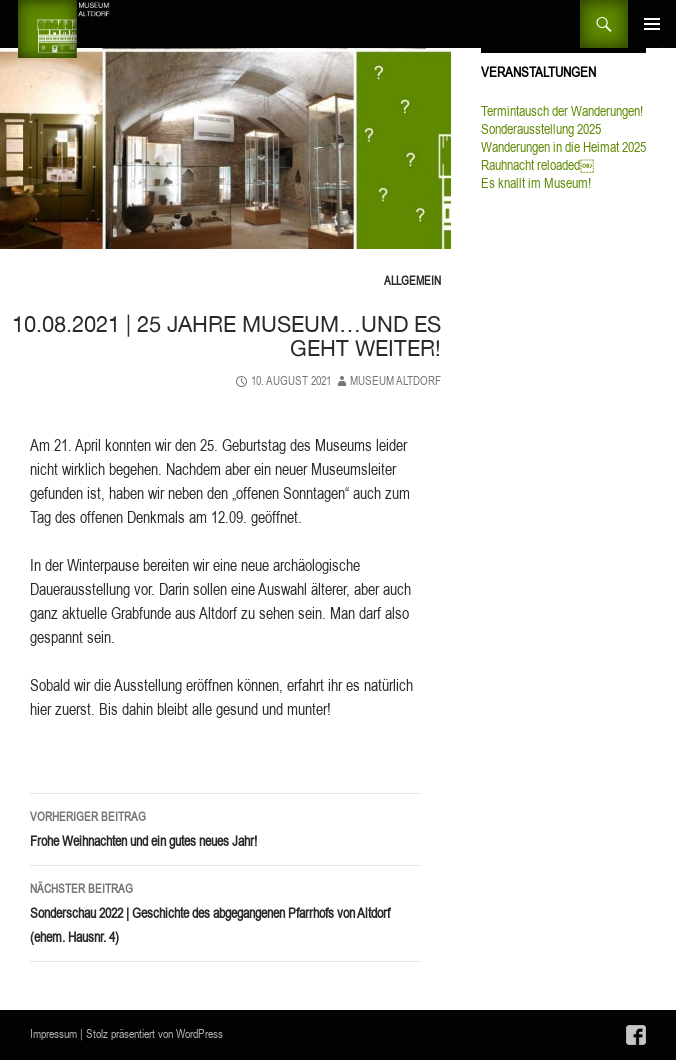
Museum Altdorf (395, 380)
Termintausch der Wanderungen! (562, 111)
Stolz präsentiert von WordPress (154, 1033)
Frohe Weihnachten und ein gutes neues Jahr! (225, 828)
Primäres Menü (652, 24)
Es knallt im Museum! (536, 183)
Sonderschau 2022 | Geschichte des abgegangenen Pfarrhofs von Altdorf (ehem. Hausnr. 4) (225, 912)
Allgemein (412, 280)
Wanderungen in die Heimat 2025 (563, 147)
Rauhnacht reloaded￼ (537, 165)
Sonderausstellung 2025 (541, 129)
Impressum (53, 1033)
